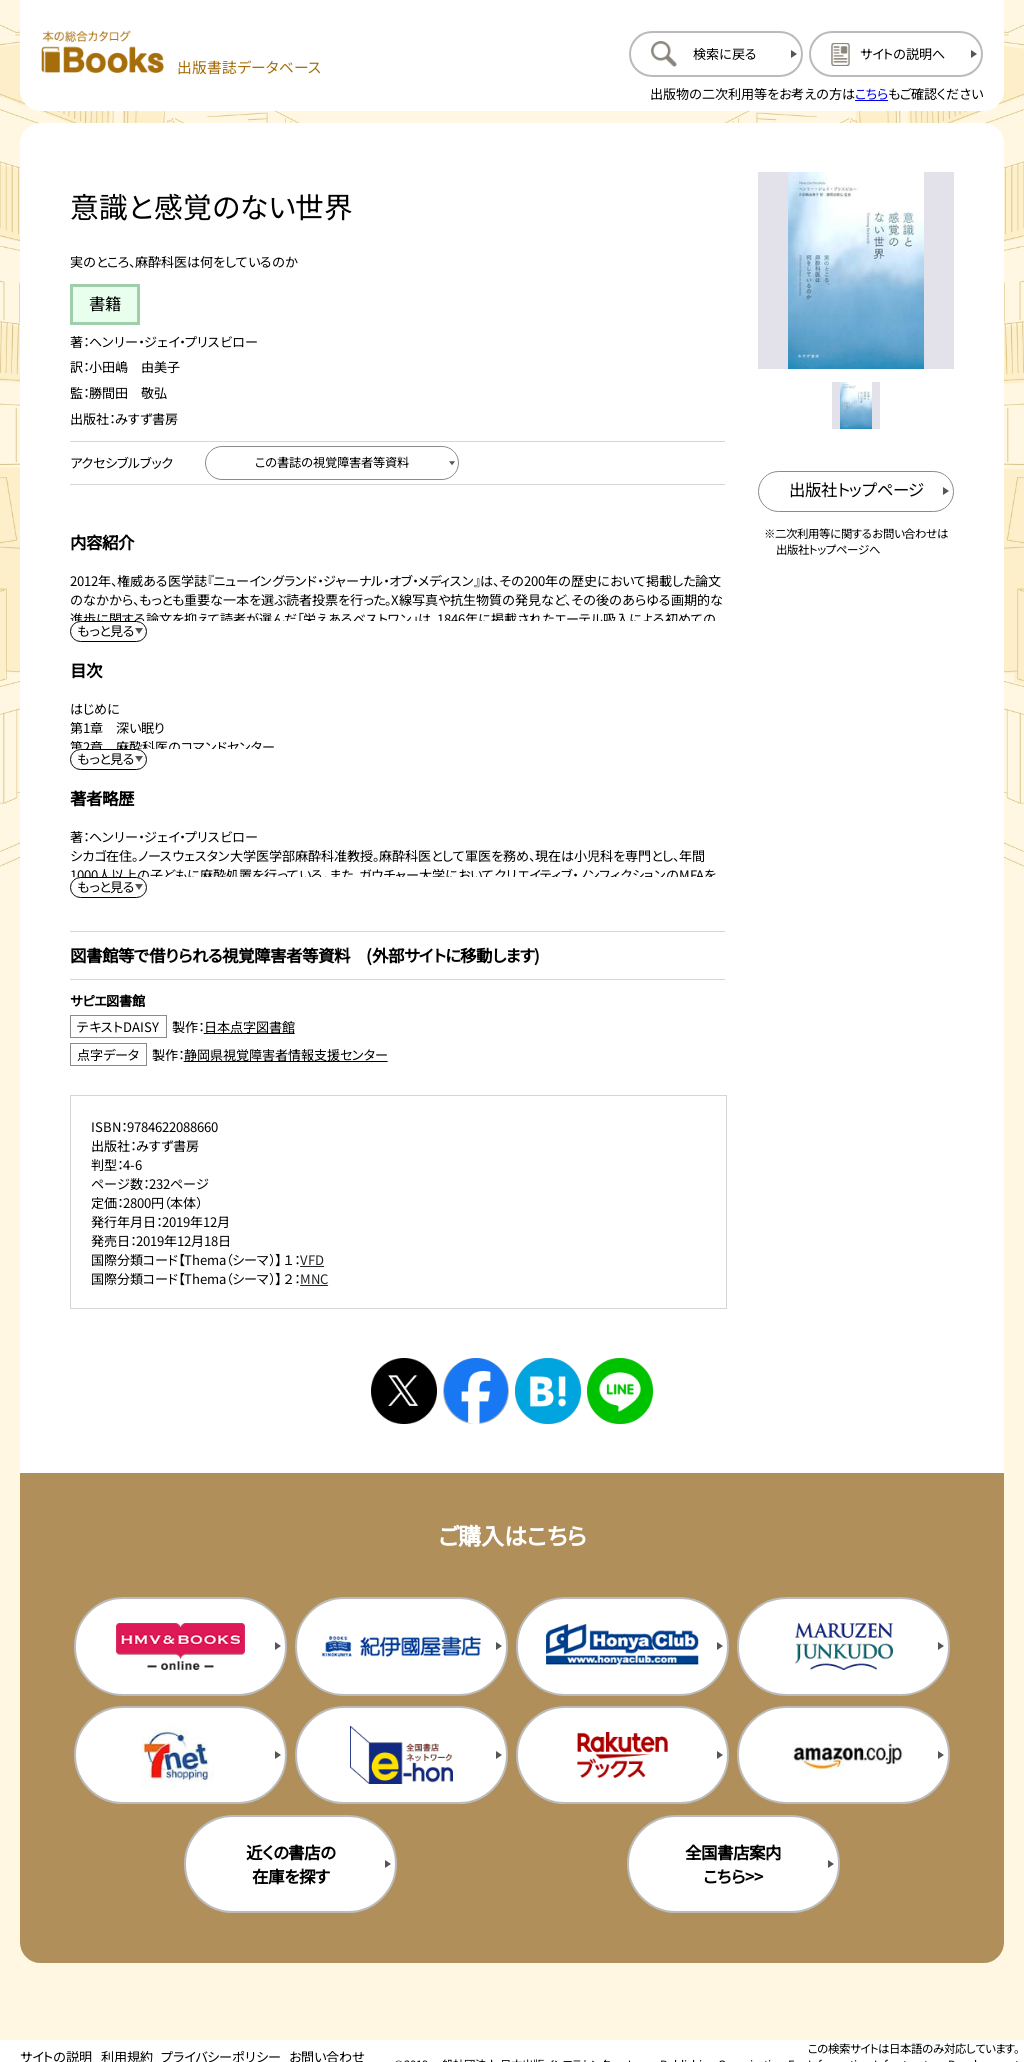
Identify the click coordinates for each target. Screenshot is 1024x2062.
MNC (314, 1278)
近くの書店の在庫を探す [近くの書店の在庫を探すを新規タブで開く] (290, 1864)
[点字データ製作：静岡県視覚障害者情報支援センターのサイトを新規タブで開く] (397, 1054)
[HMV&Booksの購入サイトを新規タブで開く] (180, 1646)
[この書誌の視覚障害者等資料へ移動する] (332, 463)
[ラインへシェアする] (620, 1391)
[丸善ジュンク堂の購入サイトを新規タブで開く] (843, 1646)
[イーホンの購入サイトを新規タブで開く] (401, 1755)
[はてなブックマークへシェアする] (548, 1391)
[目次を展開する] (109, 759)
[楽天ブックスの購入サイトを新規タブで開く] (622, 1755)
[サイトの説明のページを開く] (896, 54)
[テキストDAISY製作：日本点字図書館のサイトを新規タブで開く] (397, 1026)
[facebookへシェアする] (476, 1391)
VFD (312, 1259)
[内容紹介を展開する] (109, 631)
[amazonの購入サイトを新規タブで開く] (843, 1755)
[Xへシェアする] (404, 1391)
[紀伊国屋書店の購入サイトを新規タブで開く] (401, 1646)
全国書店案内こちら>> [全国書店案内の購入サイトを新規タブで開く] (733, 1864)
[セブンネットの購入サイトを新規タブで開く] (180, 1755)
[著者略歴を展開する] (109, 887)
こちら (871, 93)
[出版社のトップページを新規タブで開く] (856, 491)
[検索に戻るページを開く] (716, 54)
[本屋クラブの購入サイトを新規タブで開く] (622, 1646)
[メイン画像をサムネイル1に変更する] (855, 405)
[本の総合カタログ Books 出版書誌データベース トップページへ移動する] (181, 53)
